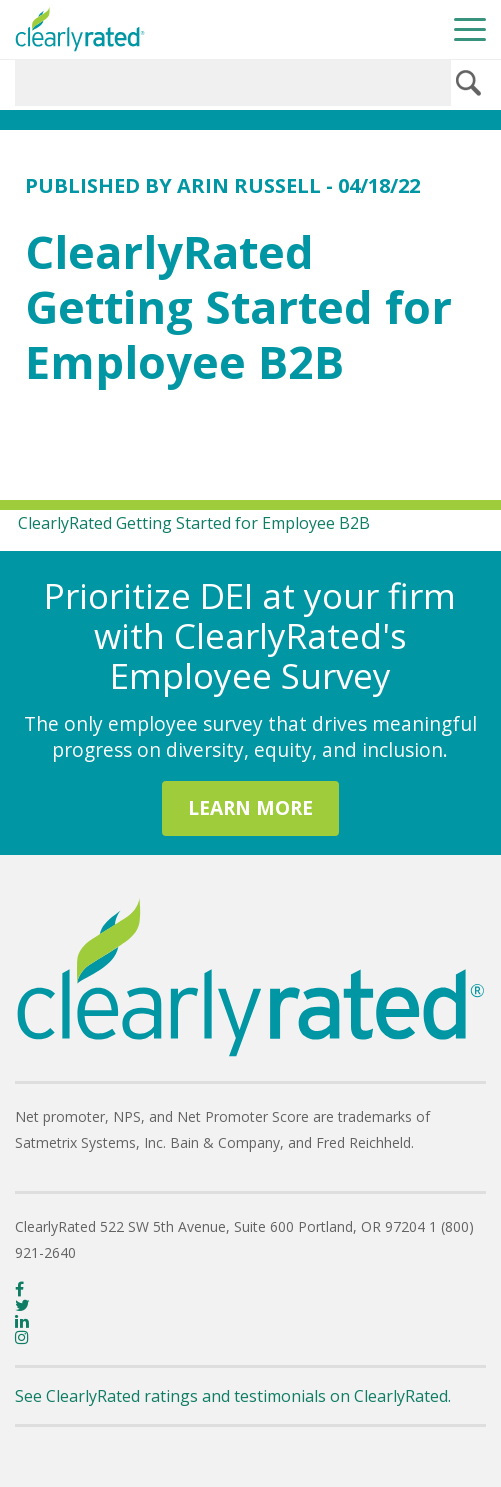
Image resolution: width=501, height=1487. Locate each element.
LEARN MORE (250, 807)
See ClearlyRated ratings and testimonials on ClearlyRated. (233, 1396)
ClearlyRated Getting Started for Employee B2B (194, 523)
